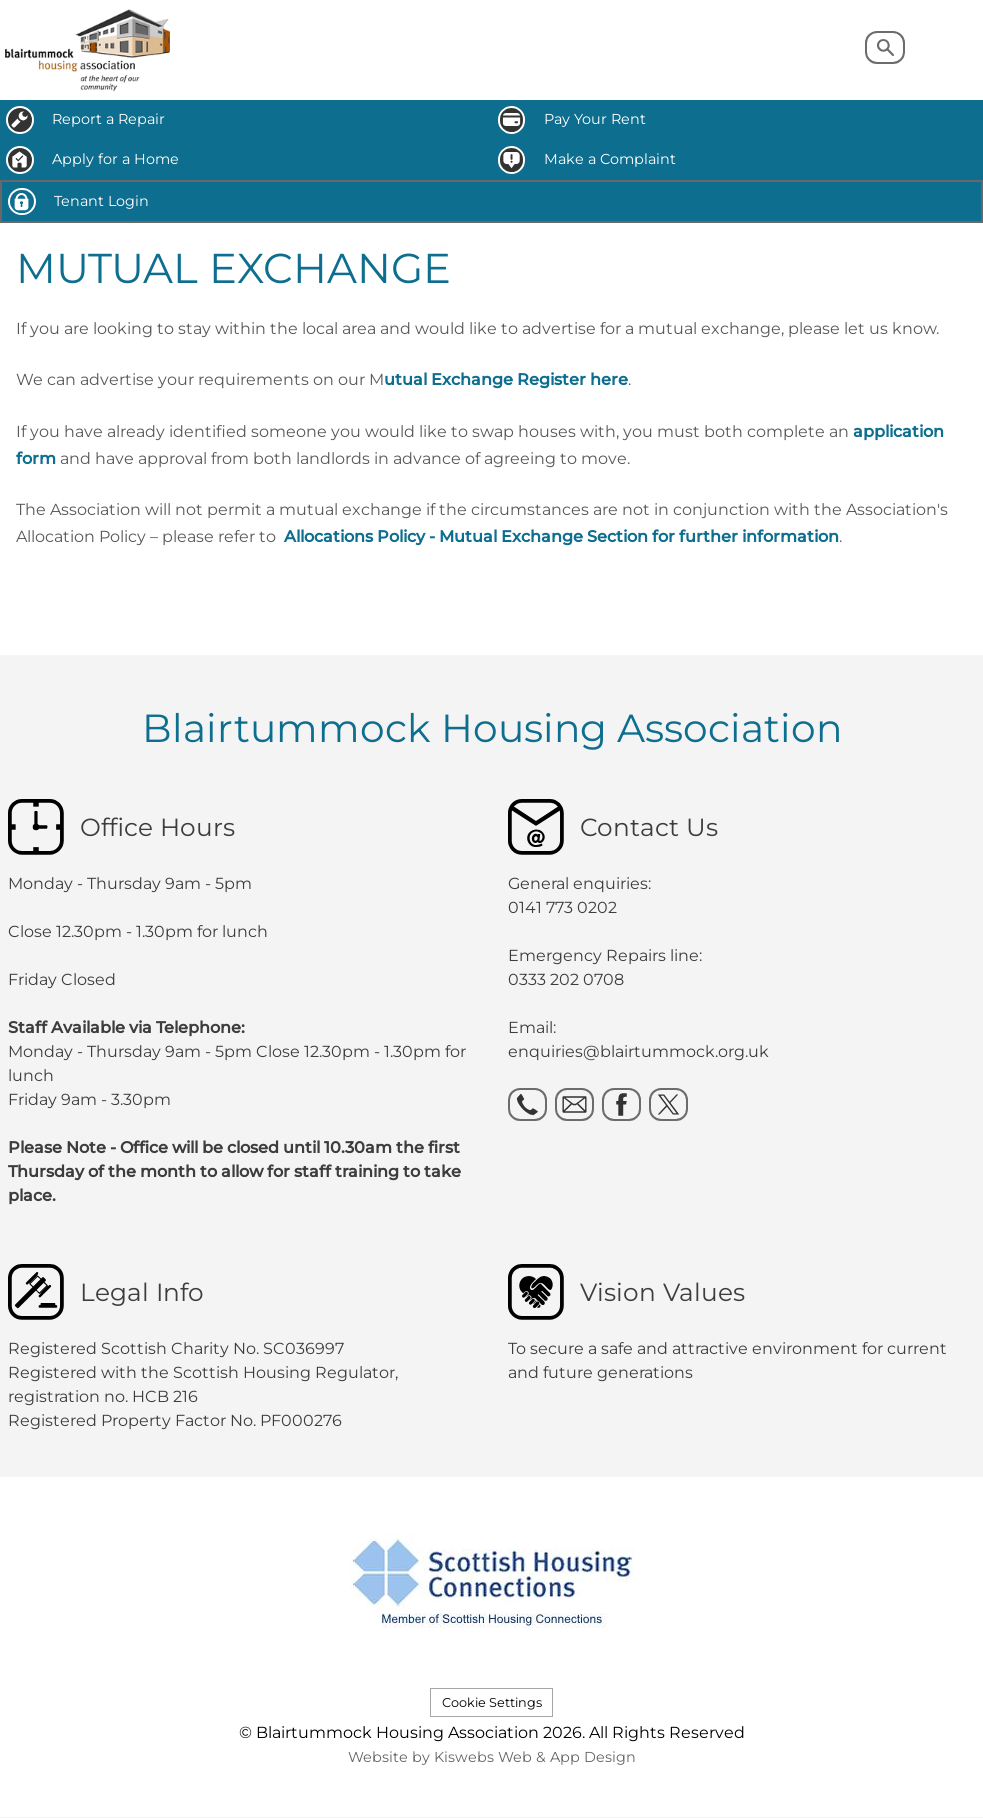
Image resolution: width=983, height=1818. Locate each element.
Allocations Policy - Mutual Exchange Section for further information (561, 536)
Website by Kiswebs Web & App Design (492, 1757)
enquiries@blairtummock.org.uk (640, 1051)
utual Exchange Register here (506, 379)
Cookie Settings (492, 1702)
